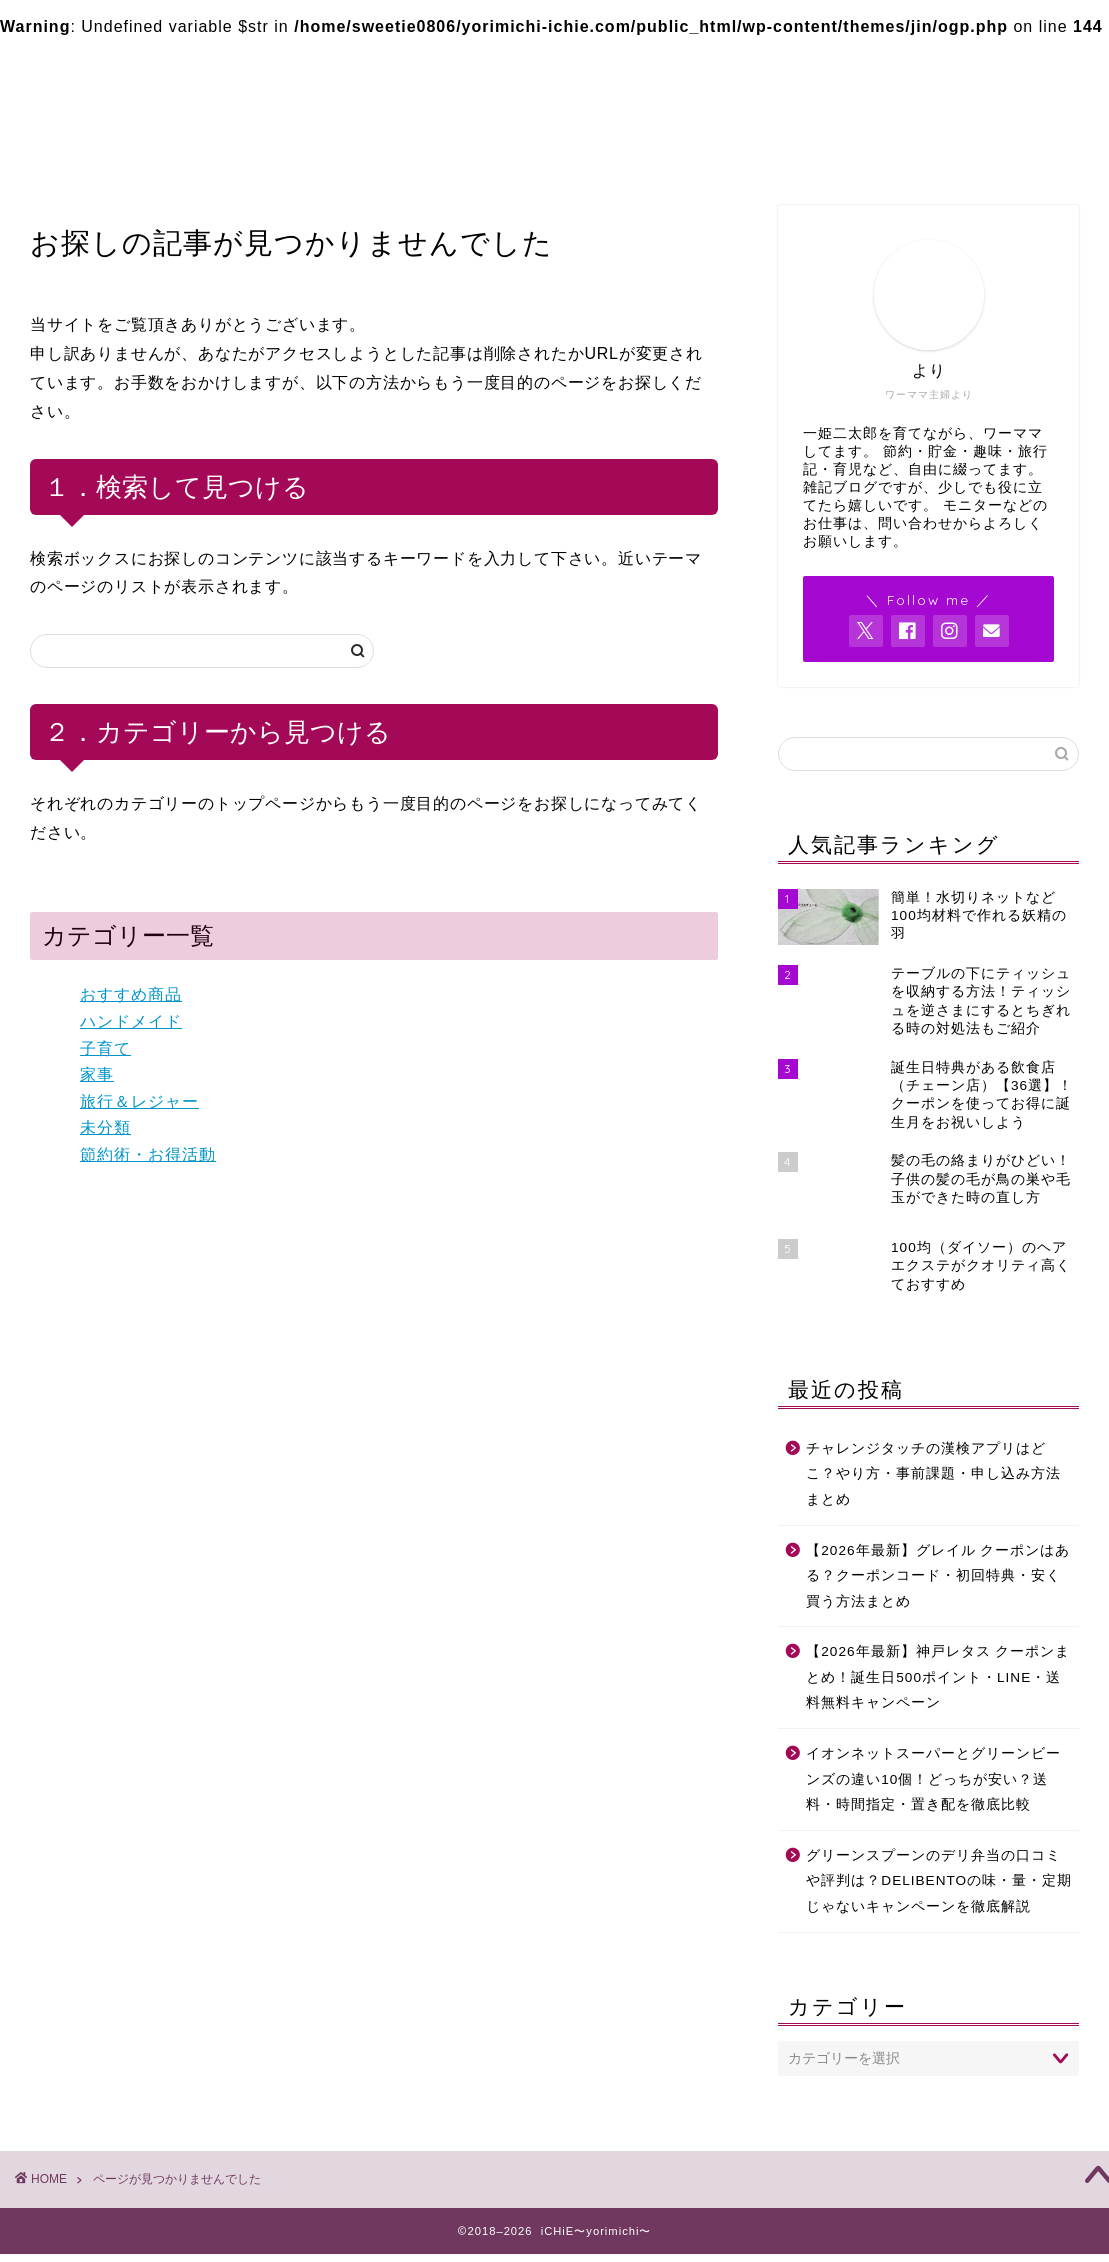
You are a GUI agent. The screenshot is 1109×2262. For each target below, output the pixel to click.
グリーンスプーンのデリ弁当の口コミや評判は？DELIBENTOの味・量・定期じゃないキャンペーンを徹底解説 (939, 1881)
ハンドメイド (131, 1021)
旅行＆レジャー (139, 1101)
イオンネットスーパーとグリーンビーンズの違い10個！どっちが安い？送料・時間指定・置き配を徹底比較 (933, 1779)
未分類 (105, 1127)
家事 (97, 1074)
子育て (105, 1048)
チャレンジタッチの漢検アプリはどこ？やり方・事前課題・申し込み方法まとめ (933, 1474)
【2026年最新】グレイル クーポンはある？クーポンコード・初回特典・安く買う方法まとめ (938, 1576)
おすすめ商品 (131, 994)
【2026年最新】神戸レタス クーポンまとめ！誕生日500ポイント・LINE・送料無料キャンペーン (938, 1677)
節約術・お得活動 (148, 1154)
